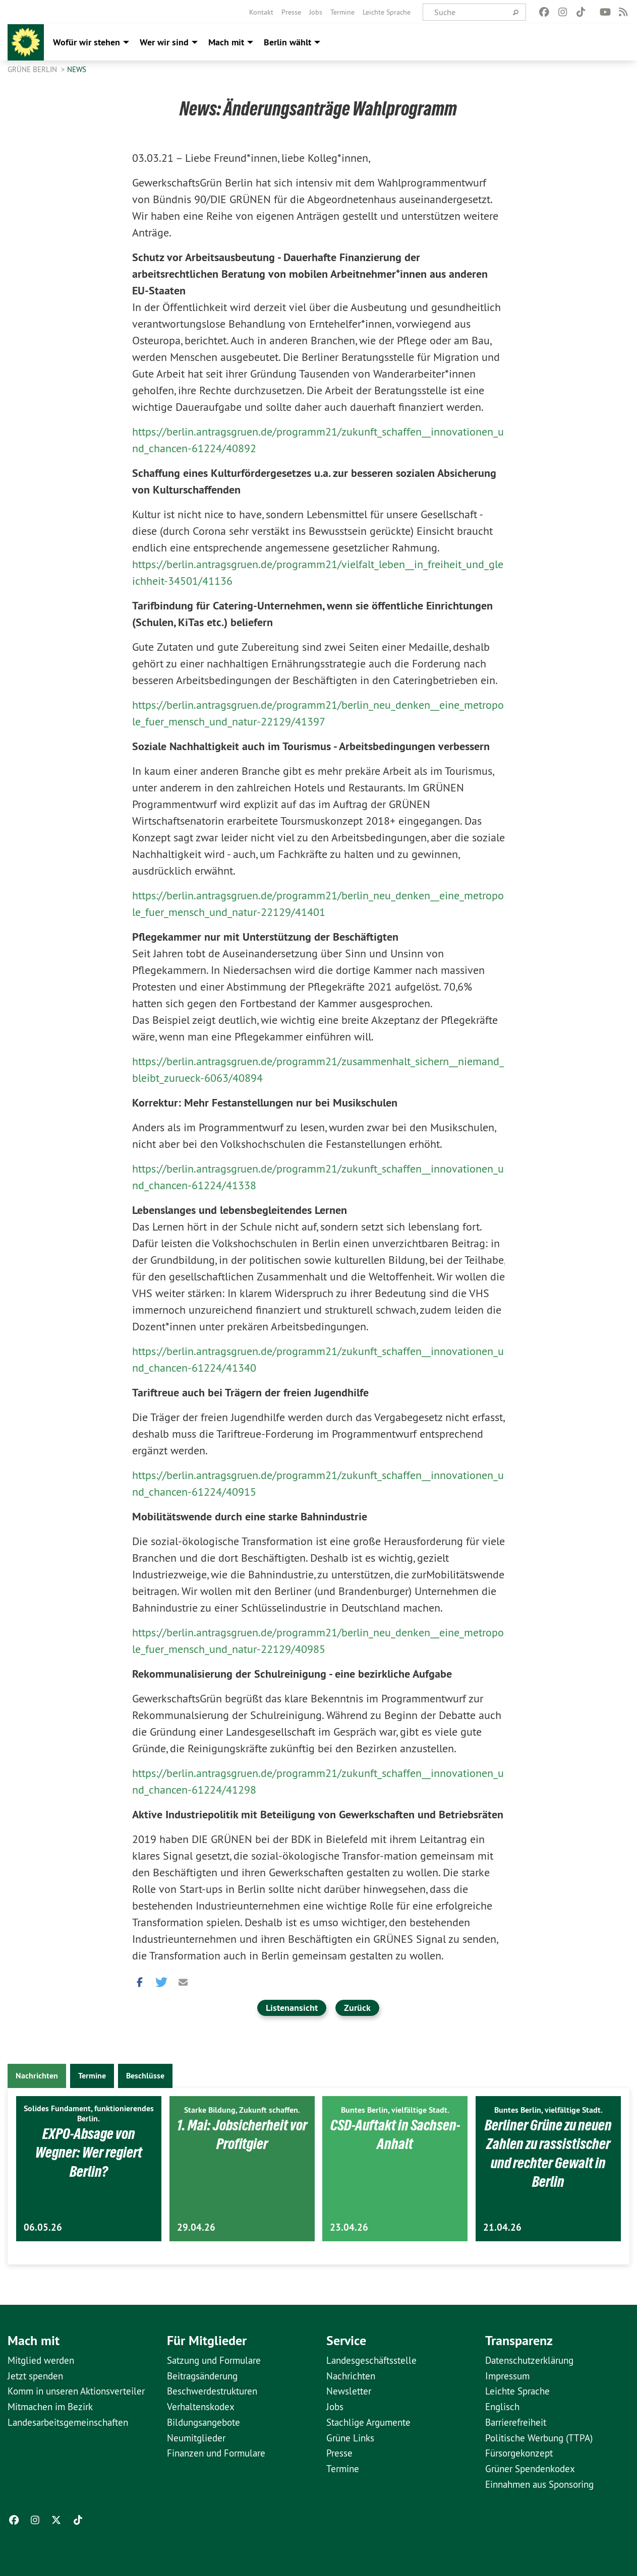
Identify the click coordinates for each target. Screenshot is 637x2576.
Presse (291, 12)
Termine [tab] (92, 2075)
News (76, 69)
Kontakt (261, 12)
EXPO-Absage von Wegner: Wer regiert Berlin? (88, 2152)
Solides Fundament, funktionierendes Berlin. (89, 2113)
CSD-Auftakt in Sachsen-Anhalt (395, 2134)
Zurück (357, 2007)
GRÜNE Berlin (33, 69)
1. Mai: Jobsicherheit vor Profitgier (242, 2134)
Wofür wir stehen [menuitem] (86, 42)
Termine (342, 12)
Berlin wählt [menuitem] (287, 42)
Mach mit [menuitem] (226, 42)
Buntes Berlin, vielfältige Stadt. (395, 2110)
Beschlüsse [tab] (145, 2075)
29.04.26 (196, 2227)
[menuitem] (261, 12)
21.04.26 (502, 2227)
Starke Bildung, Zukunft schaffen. (242, 2110)
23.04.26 (349, 2227)
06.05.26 (43, 2227)
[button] (139, 1979)
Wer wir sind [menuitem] (164, 42)
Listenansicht (292, 2007)
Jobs (315, 12)
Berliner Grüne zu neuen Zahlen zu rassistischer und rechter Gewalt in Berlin (548, 2153)
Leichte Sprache (387, 12)
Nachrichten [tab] (37, 2075)
